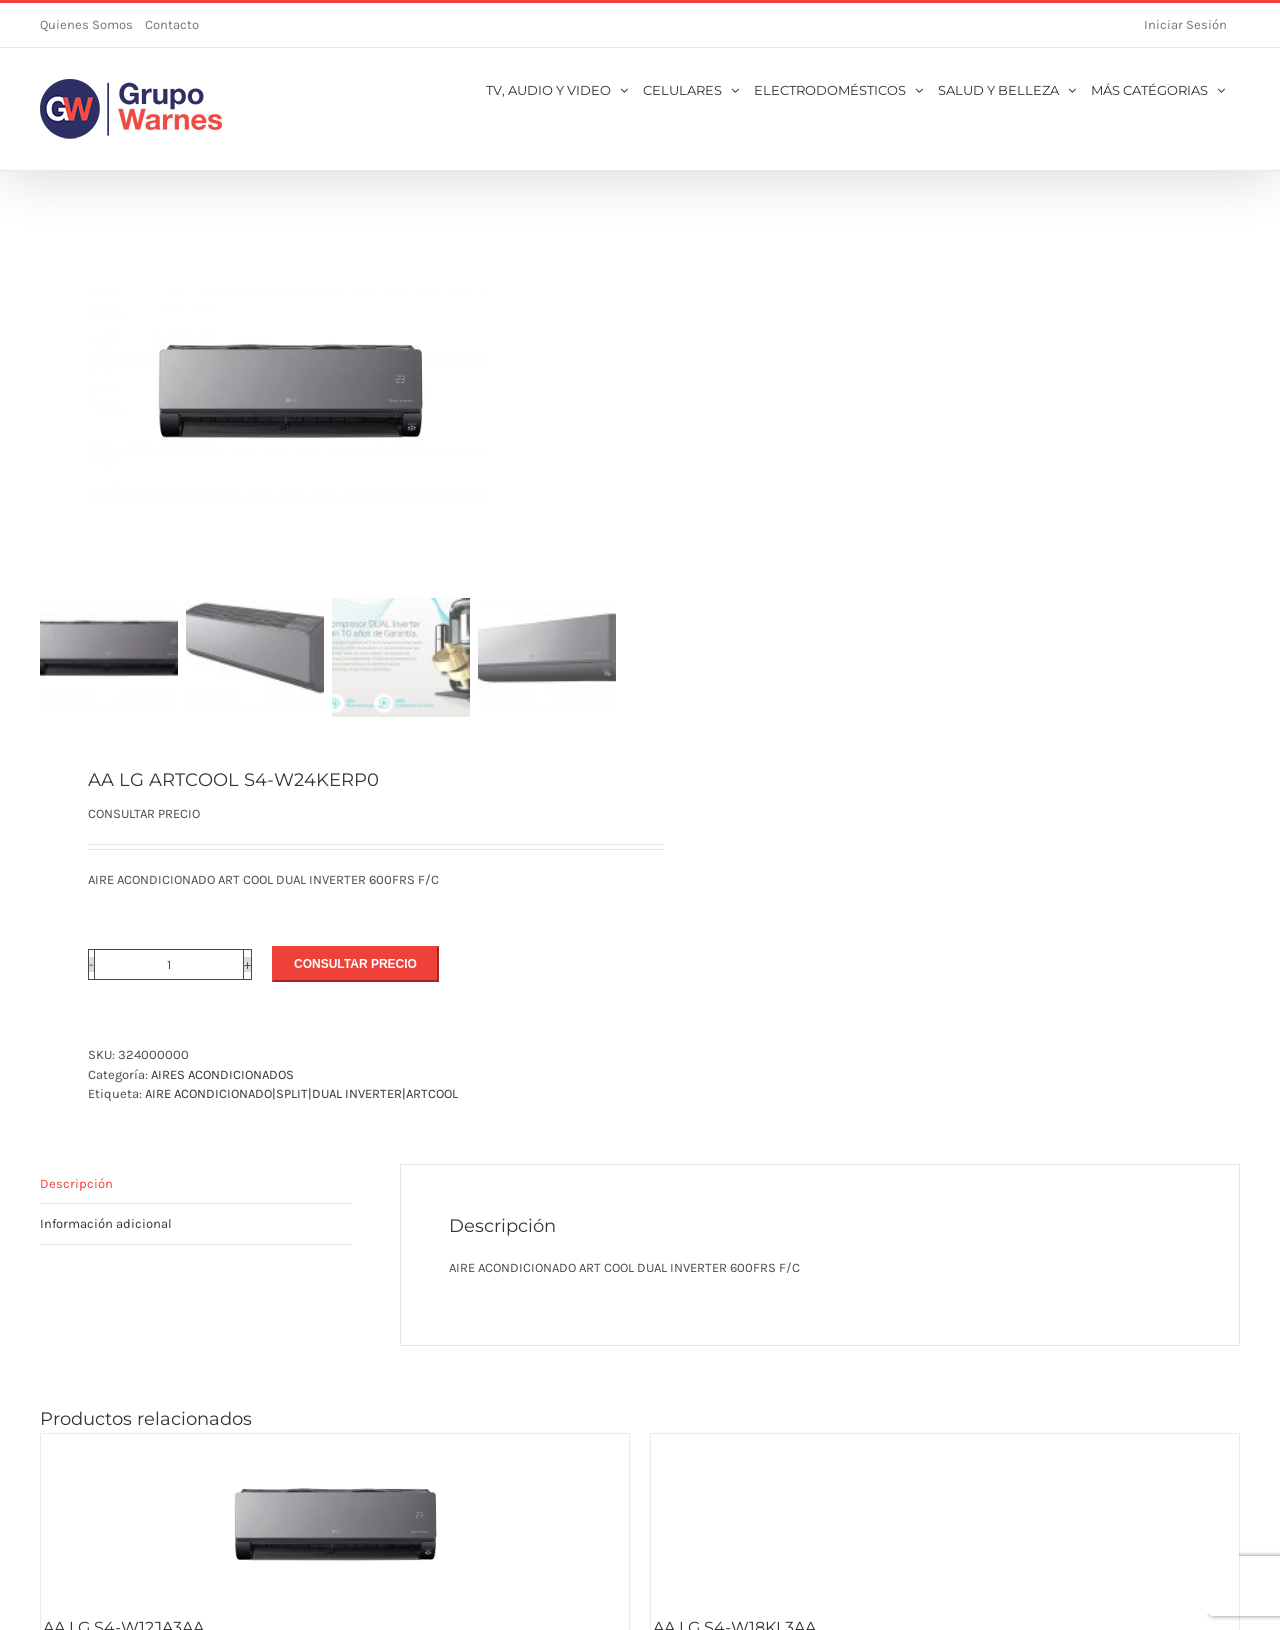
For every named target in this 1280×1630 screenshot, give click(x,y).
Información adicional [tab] (106, 1223)
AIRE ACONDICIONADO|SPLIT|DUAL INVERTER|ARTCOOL (301, 1093)
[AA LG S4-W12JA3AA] (335, 1524)
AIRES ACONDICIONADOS (222, 1074)
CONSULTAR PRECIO (355, 964)
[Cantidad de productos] (169, 964)
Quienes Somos (86, 24)
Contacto (172, 24)
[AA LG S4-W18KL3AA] (945, 1524)
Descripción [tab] (76, 1183)
